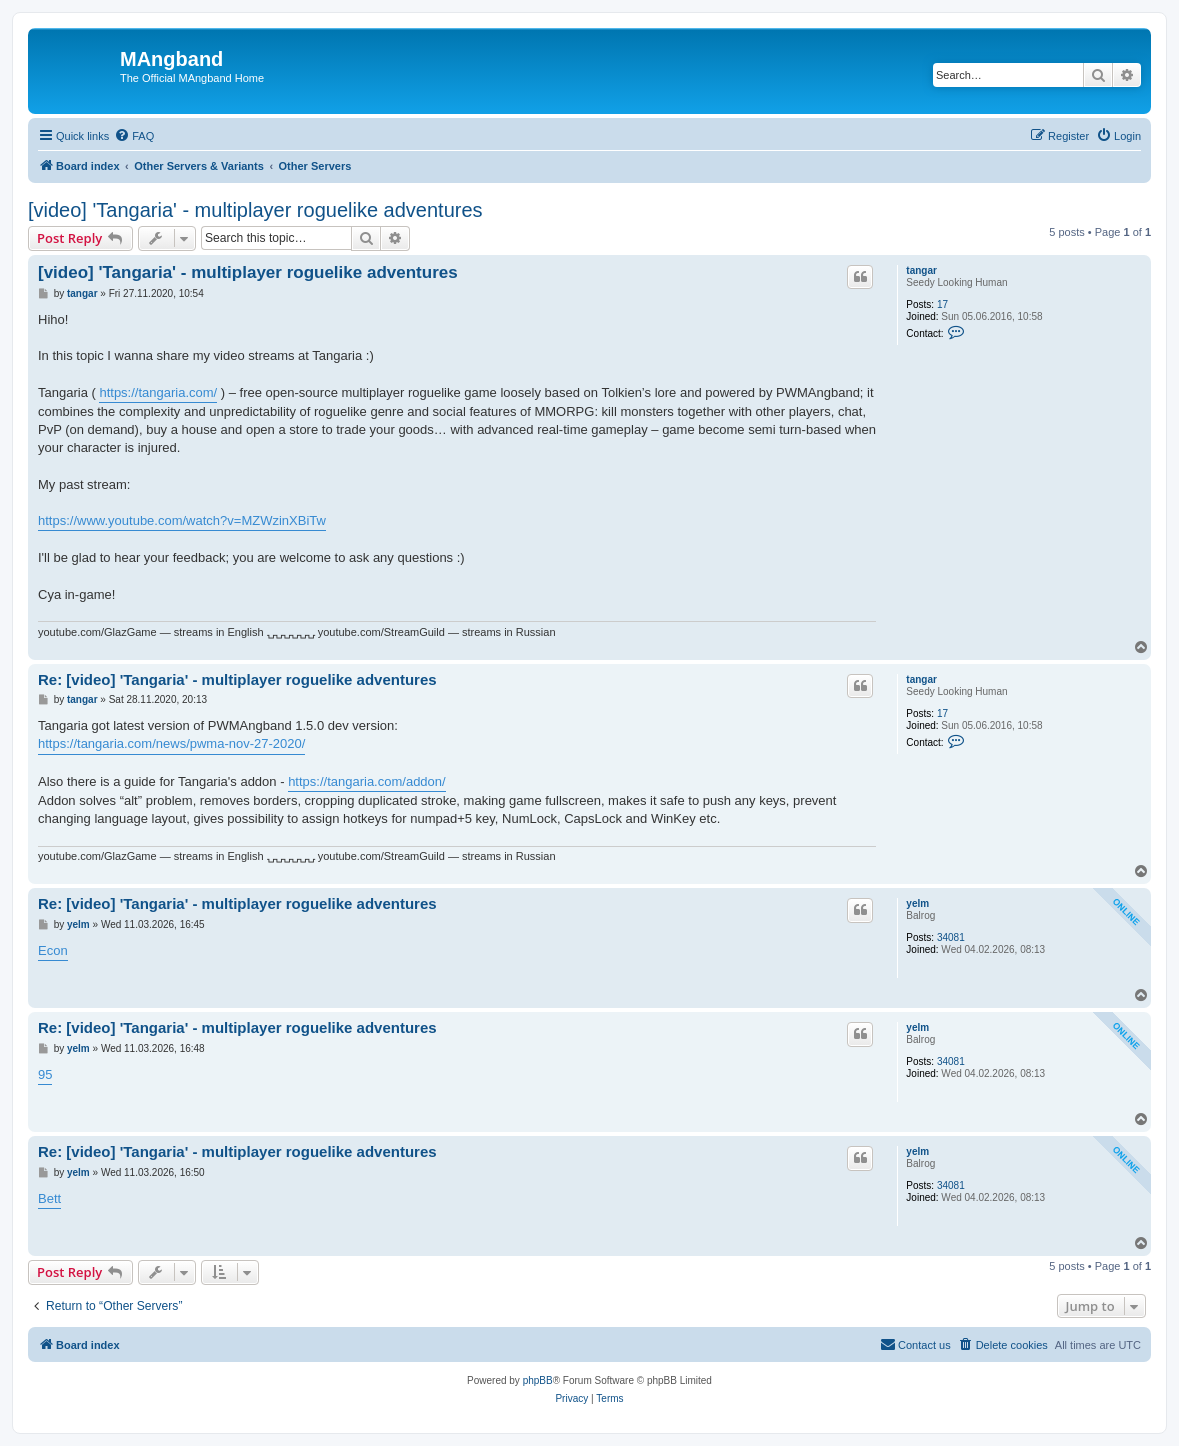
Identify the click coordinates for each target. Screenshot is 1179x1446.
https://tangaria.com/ (158, 392)
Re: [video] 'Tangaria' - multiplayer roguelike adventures (237, 679)
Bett (49, 1198)
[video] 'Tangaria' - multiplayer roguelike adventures (255, 210)
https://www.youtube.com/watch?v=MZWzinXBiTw (182, 520)
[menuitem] (134, 136)
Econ (53, 950)
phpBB (538, 1380)
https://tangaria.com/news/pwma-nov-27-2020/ (171, 743)
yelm (917, 903)
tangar (921, 270)
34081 (951, 937)
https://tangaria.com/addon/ (367, 781)
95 (45, 1074)
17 (942, 304)
